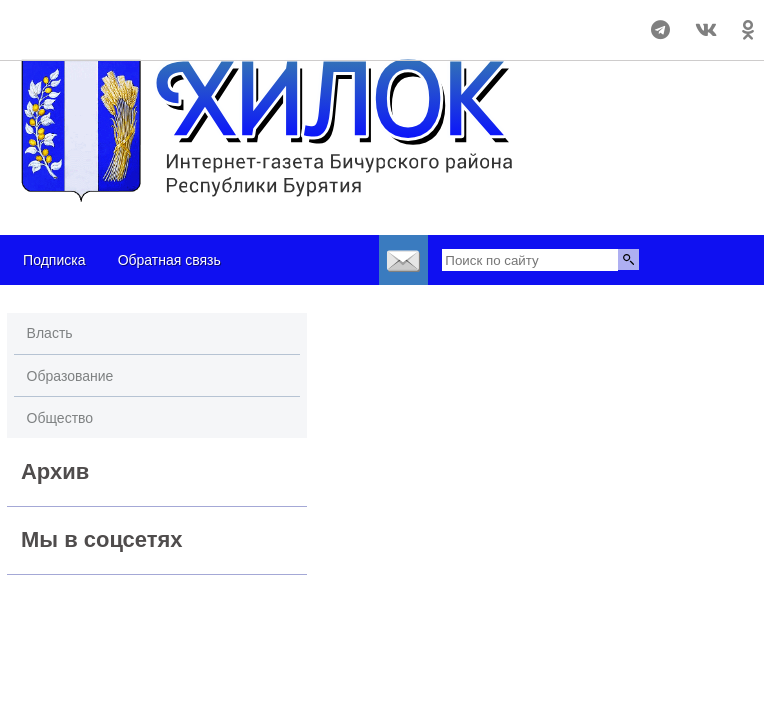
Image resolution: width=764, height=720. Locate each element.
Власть (50, 333)
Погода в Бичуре (125, 21)
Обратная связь (169, 260)
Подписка (54, 260)
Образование (70, 376)
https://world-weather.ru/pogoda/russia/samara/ (125, 39)
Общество (60, 418)
